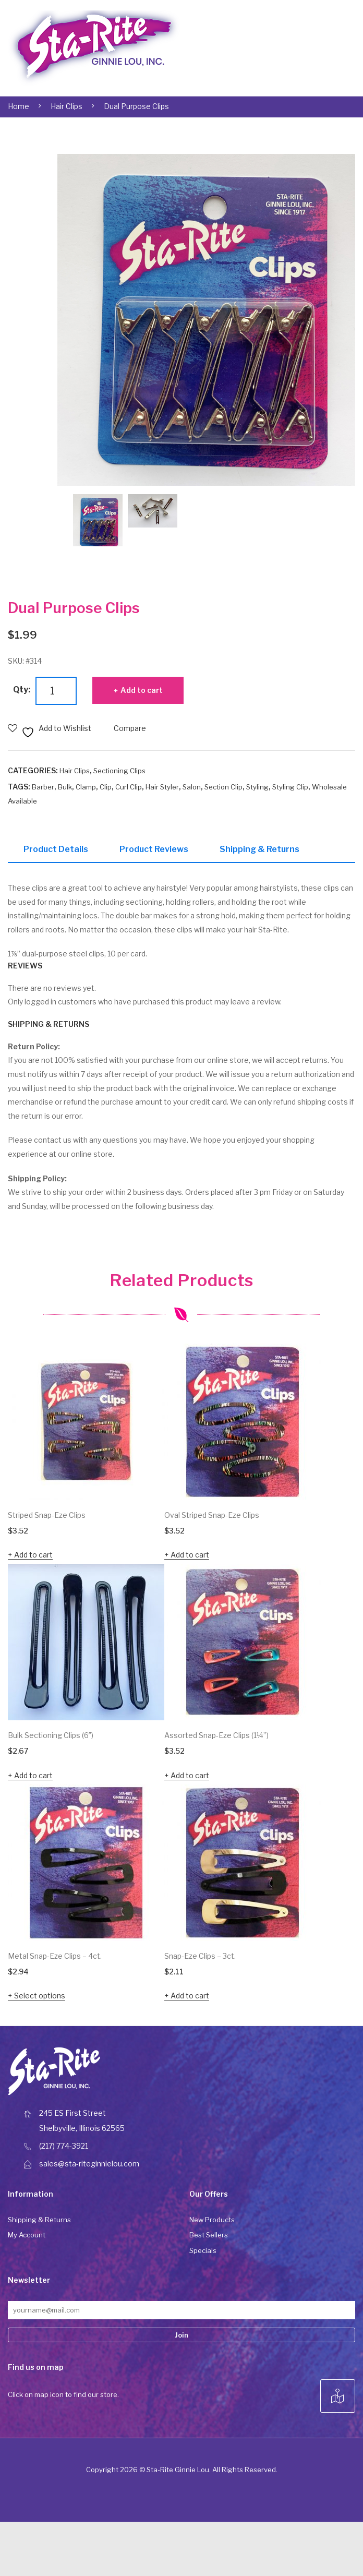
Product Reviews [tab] (153, 849)
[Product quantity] (56, 691)
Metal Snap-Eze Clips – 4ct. (55, 1959)
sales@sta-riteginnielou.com (89, 2166)
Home (18, 106)
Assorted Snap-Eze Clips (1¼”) (216, 1738)
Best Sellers (208, 2238)
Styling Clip (290, 787)
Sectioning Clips (119, 770)
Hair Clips (66, 106)
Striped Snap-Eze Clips (47, 1518)
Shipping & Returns (39, 2223)
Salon (192, 787)
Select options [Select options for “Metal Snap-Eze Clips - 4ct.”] (39, 1998)
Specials (202, 2253)
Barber (43, 787)
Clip (106, 787)
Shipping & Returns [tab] (259, 849)
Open (322, 48)
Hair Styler (162, 787)
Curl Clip (128, 787)
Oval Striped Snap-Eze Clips (211, 1518)
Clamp (86, 787)
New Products (212, 2223)
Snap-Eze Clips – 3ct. (200, 1959)
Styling (257, 787)
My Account (26, 2238)
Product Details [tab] (55, 849)
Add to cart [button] (33, 1557)
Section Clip (223, 787)
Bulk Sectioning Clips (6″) (50, 1738)
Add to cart (141, 690)
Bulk (65, 787)
